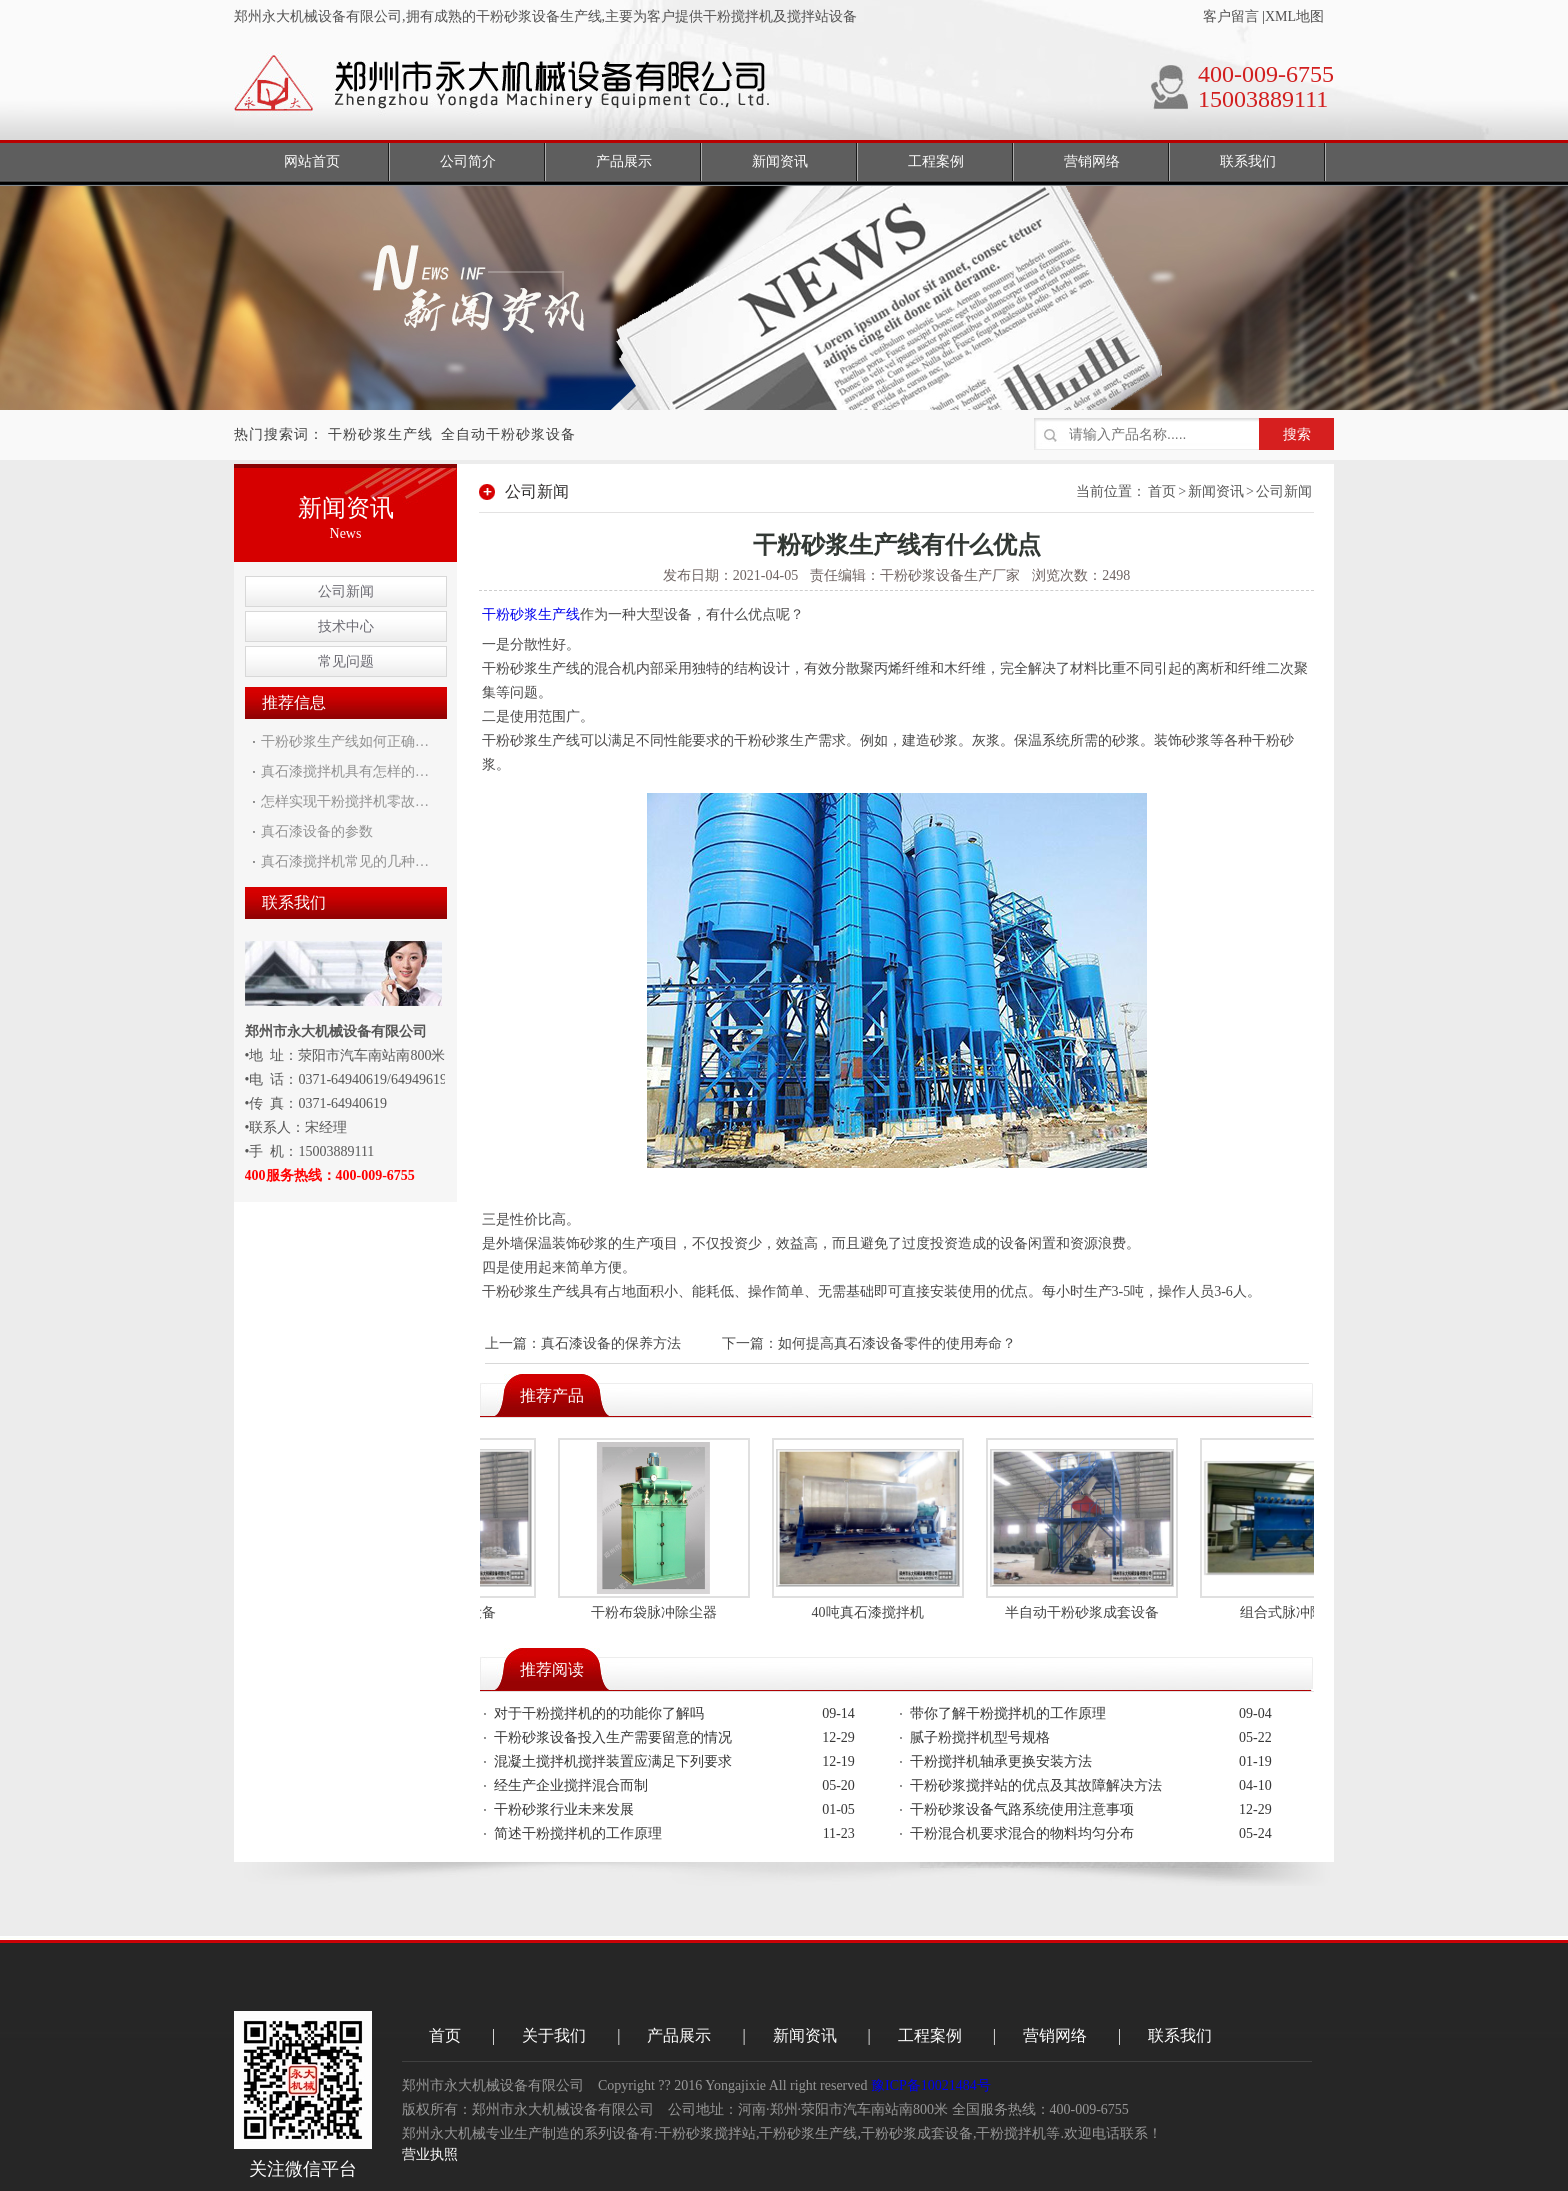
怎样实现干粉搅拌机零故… (345, 801)
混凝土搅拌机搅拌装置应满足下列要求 (613, 1761)
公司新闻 (346, 591)
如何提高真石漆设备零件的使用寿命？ (897, 1343)
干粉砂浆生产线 (380, 434)
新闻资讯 (1216, 491)
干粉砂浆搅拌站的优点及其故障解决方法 (1036, 1785)
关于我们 (554, 2035)
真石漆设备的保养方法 (611, 1343)
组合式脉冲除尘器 (1300, 1612)
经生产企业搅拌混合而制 (571, 1785)
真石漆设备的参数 (317, 831)
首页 (1162, 491)
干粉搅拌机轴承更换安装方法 (1001, 1761)
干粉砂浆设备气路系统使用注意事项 (1022, 1809)
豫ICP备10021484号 (931, 2085)
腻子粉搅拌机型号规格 (980, 1737)
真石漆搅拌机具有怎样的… (345, 771)
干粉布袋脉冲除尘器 (658, 1612)
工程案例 (930, 2035)
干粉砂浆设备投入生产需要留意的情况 (613, 1737)
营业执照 (430, 2154)
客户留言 (1231, 16)
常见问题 (346, 661)
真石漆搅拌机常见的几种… (345, 861)
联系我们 (1180, 2035)
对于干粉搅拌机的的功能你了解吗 (599, 1713)
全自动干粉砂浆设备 (508, 434)
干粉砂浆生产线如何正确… (345, 741)
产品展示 (679, 2035)
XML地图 (1294, 16)
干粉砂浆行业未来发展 (564, 1809)
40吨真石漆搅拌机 (872, 1612)
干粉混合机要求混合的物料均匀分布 (1022, 1833)
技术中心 (346, 626)
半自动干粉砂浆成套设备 (1086, 1612)
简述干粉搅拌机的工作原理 (578, 1833)
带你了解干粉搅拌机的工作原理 (1008, 1713)
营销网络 (1055, 2035)
